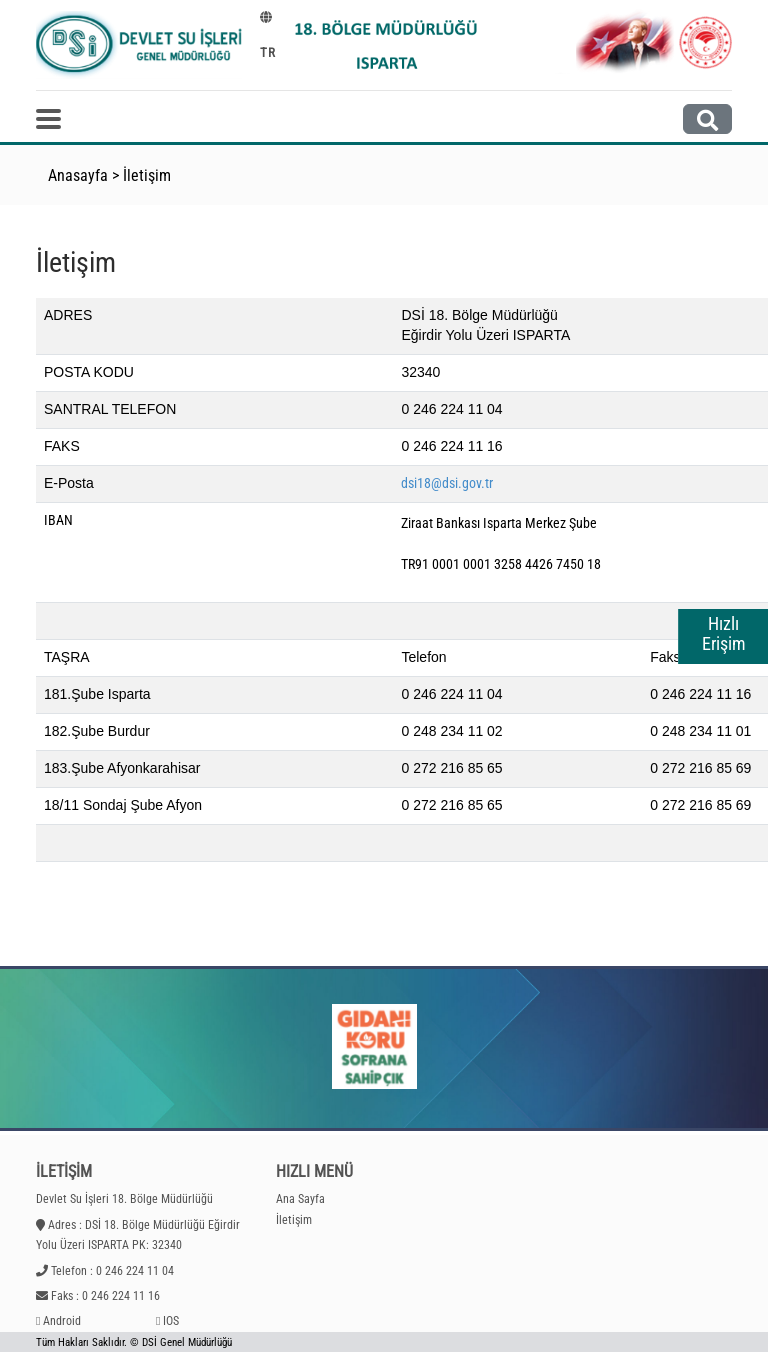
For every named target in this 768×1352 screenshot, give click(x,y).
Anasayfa (78, 175)
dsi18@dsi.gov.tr (447, 483)
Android (62, 1321)
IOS (171, 1321)
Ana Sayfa (300, 1199)
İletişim (147, 175)
